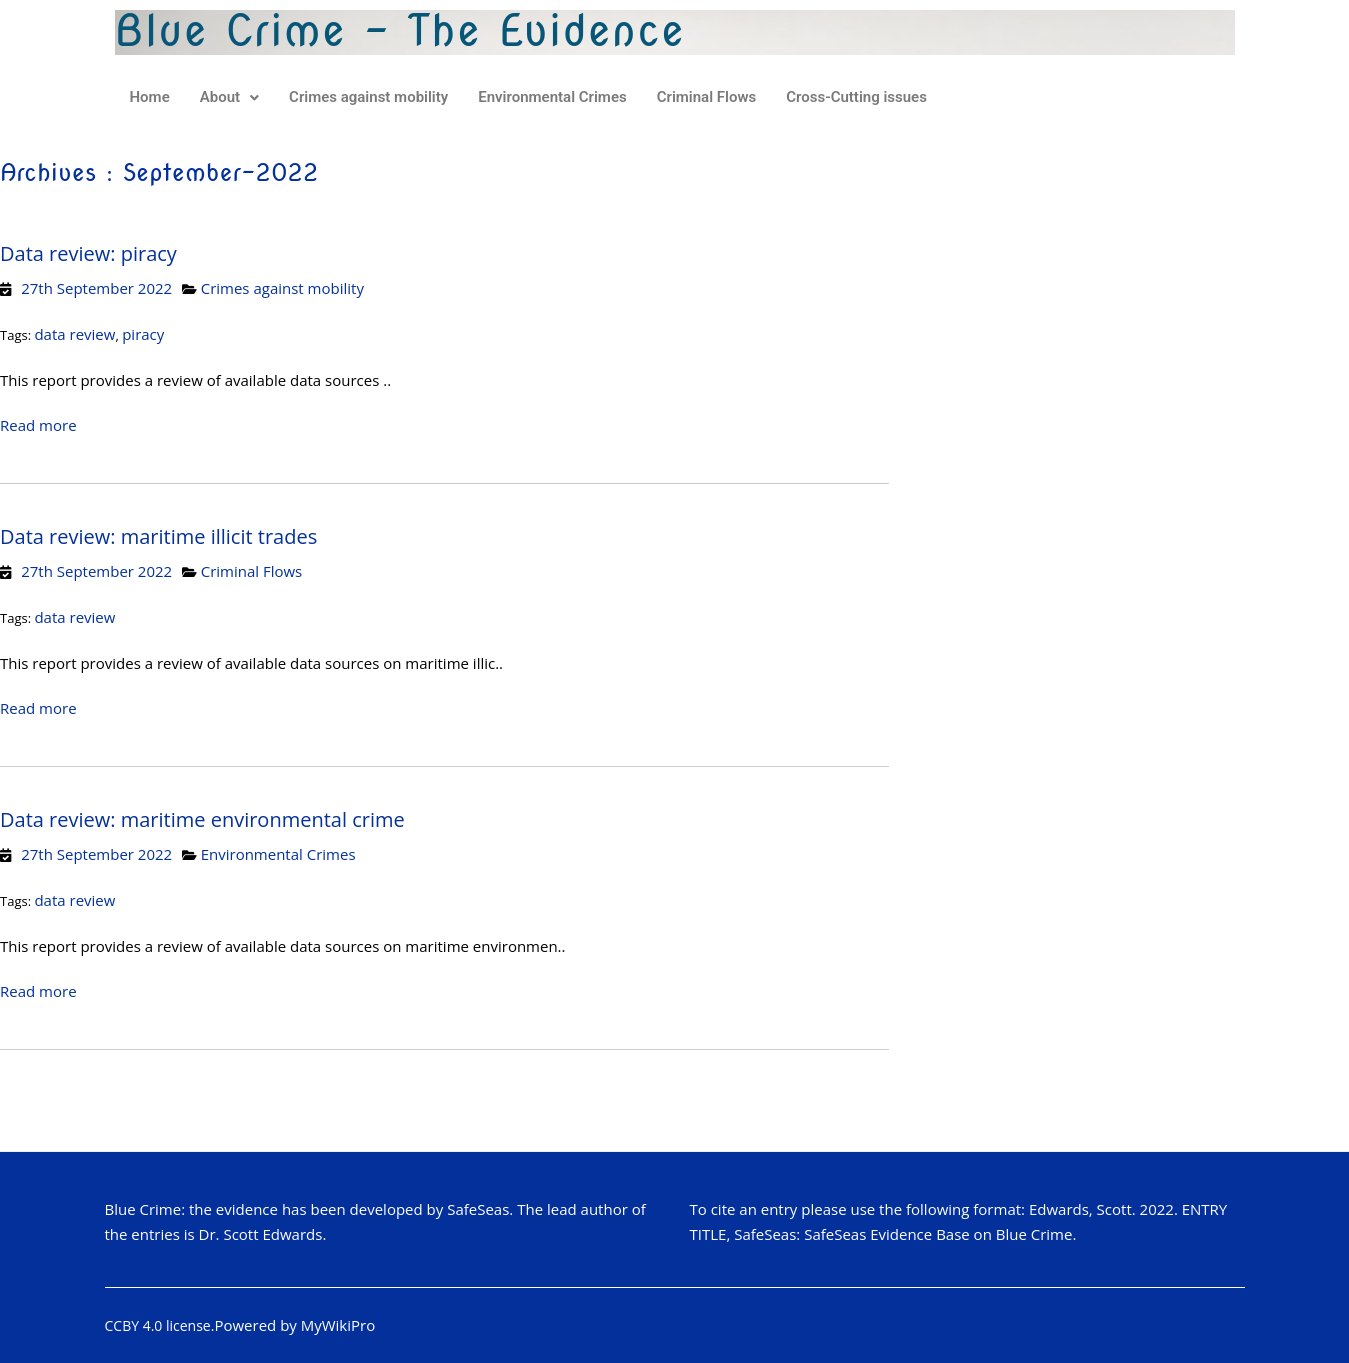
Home (150, 97)
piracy (143, 334)
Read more (38, 425)
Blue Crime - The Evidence (400, 31)
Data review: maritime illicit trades (158, 536)
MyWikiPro (338, 1325)
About (229, 97)
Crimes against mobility (368, 97)
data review (74, 334)
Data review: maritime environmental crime (202, 819)
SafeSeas (478, 1209)
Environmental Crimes (552, 97)
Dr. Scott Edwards (261, 1234)
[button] (229, 97)
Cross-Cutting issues (856, 97)
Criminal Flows (707, 97)
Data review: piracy (88, 253)
